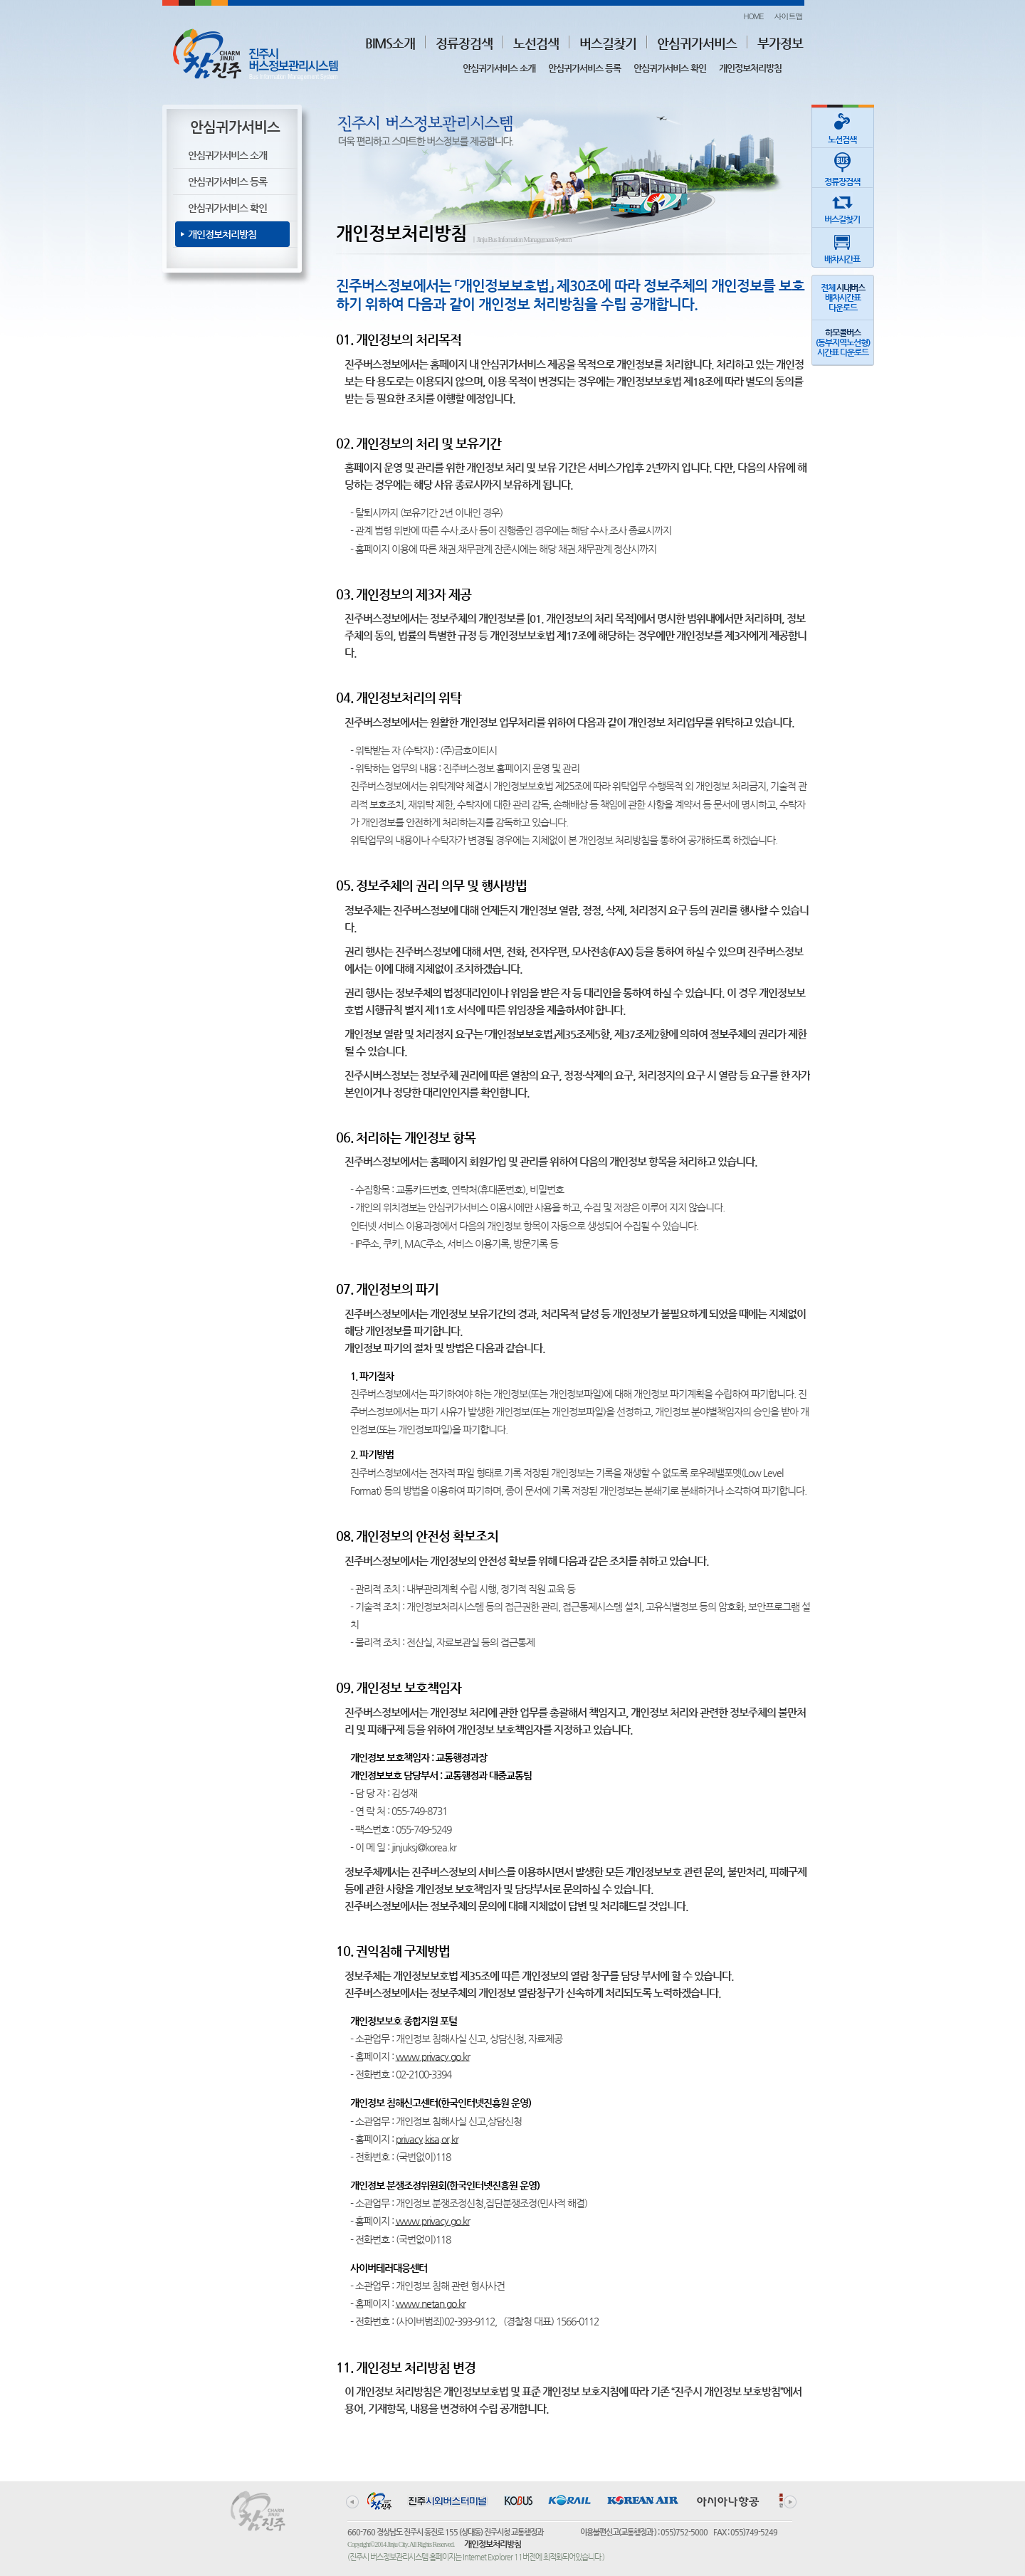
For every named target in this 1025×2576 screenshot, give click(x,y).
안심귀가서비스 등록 (584, 68)
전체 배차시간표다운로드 (843, 297)
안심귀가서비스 (697, 43)
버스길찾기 (607, 43)
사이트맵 (788, 16)
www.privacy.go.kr (433, 2056)
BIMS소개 (390, 43)
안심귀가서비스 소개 (499, 68)
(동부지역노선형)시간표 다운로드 (843, 342)
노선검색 (536, 43)
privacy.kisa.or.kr (427, 2139)
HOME (753, 16)
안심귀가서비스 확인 (670, 68)
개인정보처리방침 (750, 68)
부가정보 (780, 43)
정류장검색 (464, 43)
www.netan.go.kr (431, 2303)
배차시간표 (842, 246)
